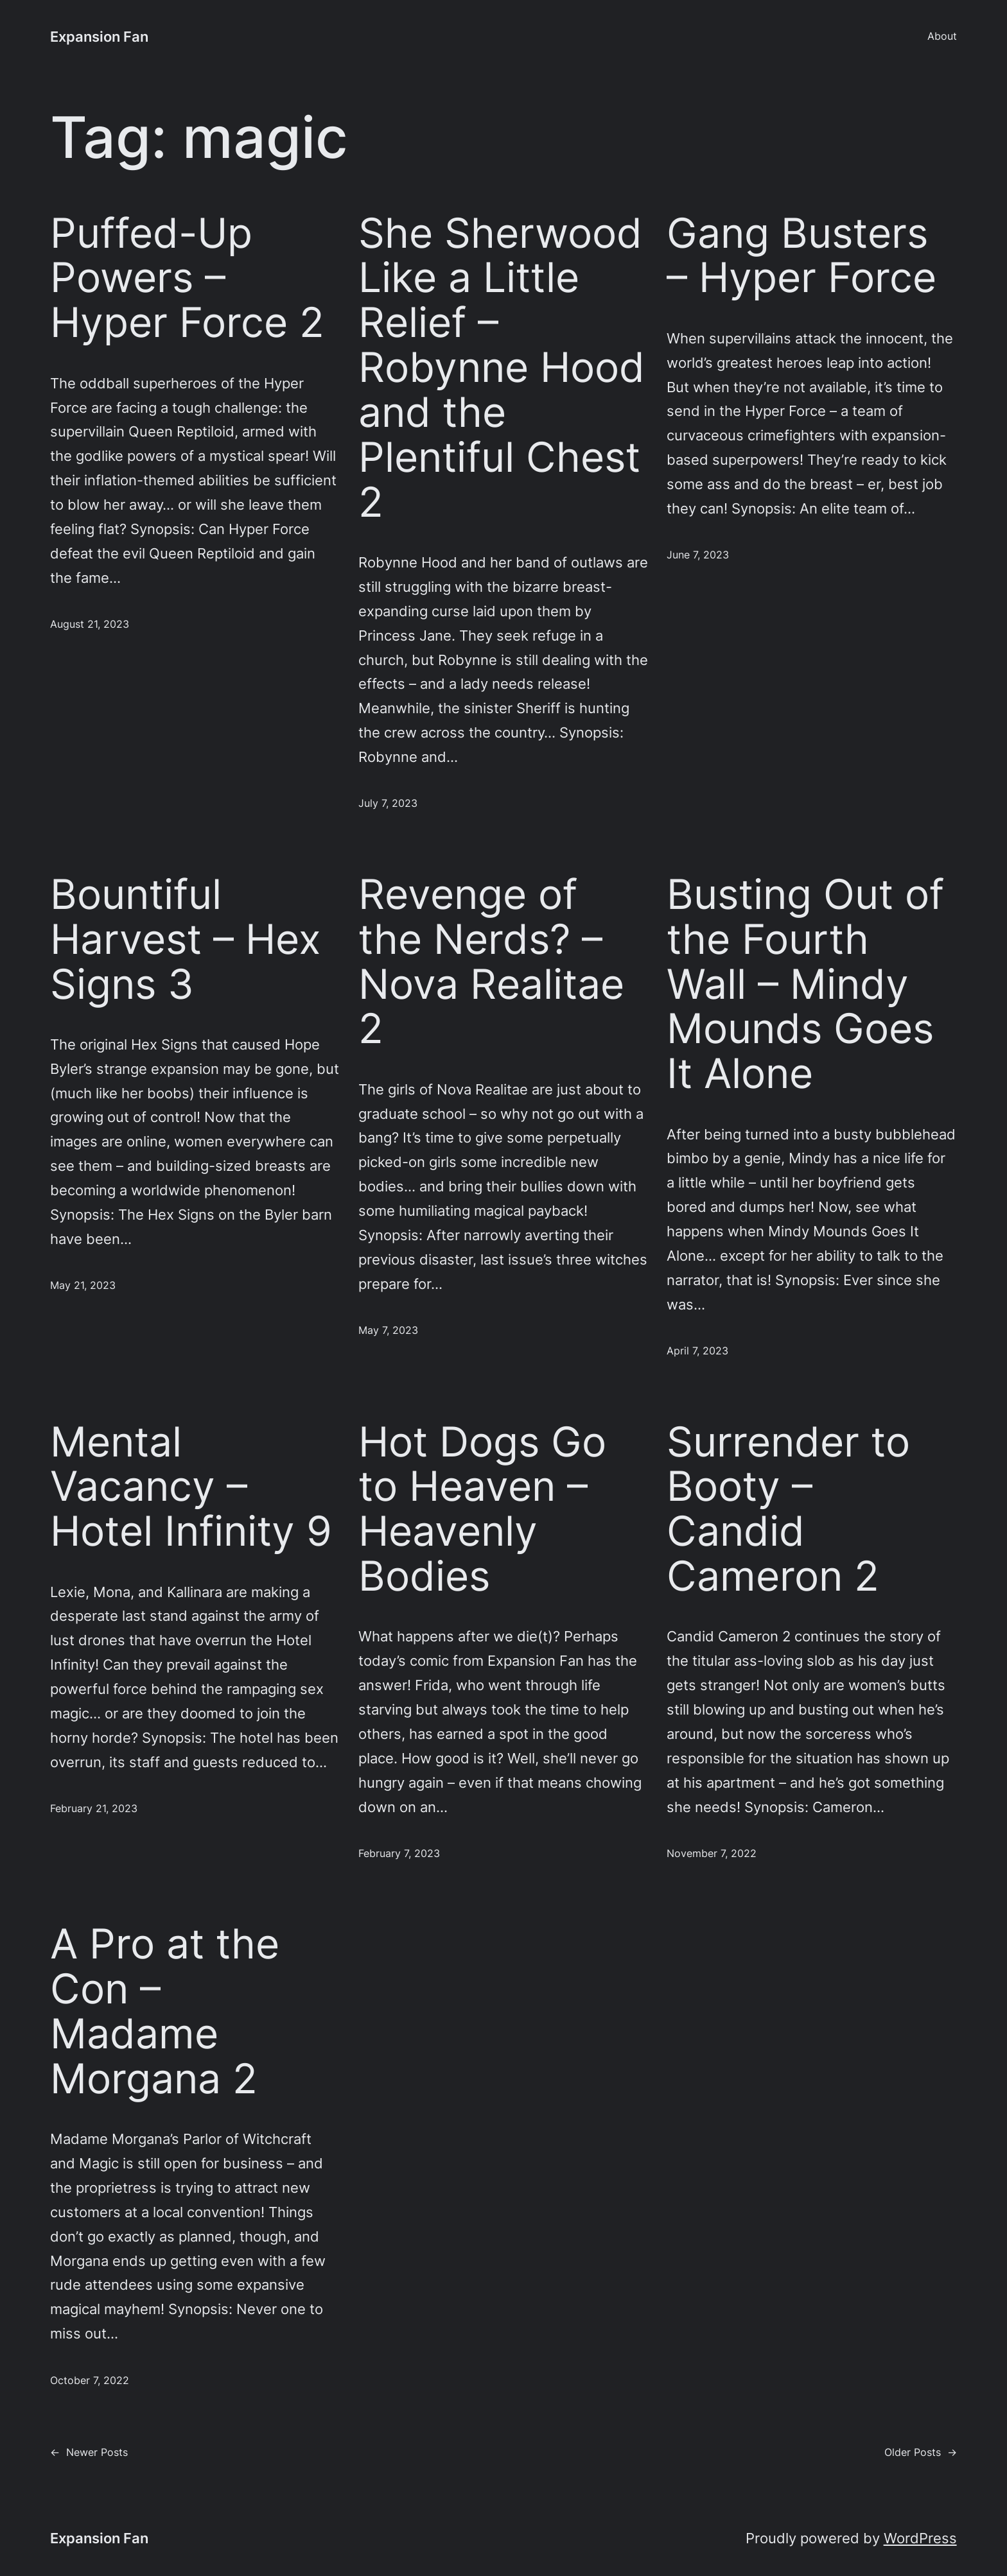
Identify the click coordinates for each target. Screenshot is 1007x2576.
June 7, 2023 (698, 555)
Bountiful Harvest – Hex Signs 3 (185, 939)
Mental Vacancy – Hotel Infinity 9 (191, 1486)
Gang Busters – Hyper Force (801, 255)
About (942, 36)
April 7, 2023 (697, 1351)
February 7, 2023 (399, 1853)
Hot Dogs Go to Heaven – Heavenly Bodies (482, 1508)
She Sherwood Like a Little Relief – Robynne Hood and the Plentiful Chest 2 (501, 367)
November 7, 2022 (712, 1853)
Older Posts (920, 2452)
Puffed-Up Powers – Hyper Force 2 (187, 278)
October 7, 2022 (89, 2380)
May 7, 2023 (388, 1330)
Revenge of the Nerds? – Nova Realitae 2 (491, 961)
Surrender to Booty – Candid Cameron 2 (788, 1508)
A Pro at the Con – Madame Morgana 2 (164, 2010)
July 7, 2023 (387, 803)
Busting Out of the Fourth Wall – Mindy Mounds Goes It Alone (805, 984)
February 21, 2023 (93, 1808)
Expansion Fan (99, 36)
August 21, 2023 (89, 624)
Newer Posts (89, 2452)
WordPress (920, 2537)
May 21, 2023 (83, 1285)
